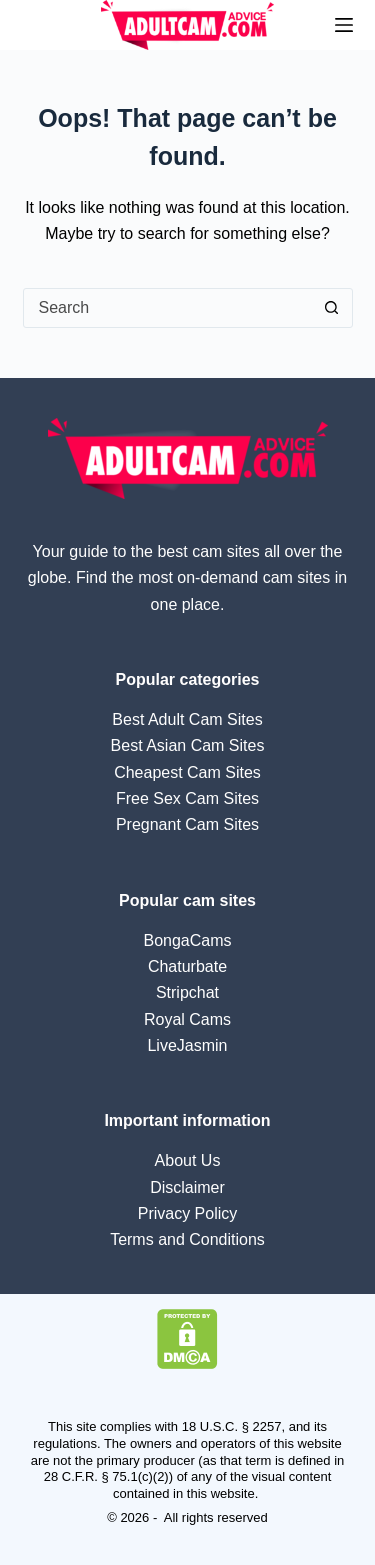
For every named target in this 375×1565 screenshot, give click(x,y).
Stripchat (187, 992)
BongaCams (187, 940)
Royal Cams (187, 1019)
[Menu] (344, 25)
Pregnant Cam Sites (187, 824)
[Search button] (332, 308)
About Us (188, 1160)
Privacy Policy (188, 1213)
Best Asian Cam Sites (188, 745)
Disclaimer (187, 1187)
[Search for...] (168, 308)
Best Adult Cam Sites (187, 719)
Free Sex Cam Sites (187, 798)
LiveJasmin (187, 1045)
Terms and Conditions (187, 1239)
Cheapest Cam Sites (187, 772)
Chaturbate (187, 966)
